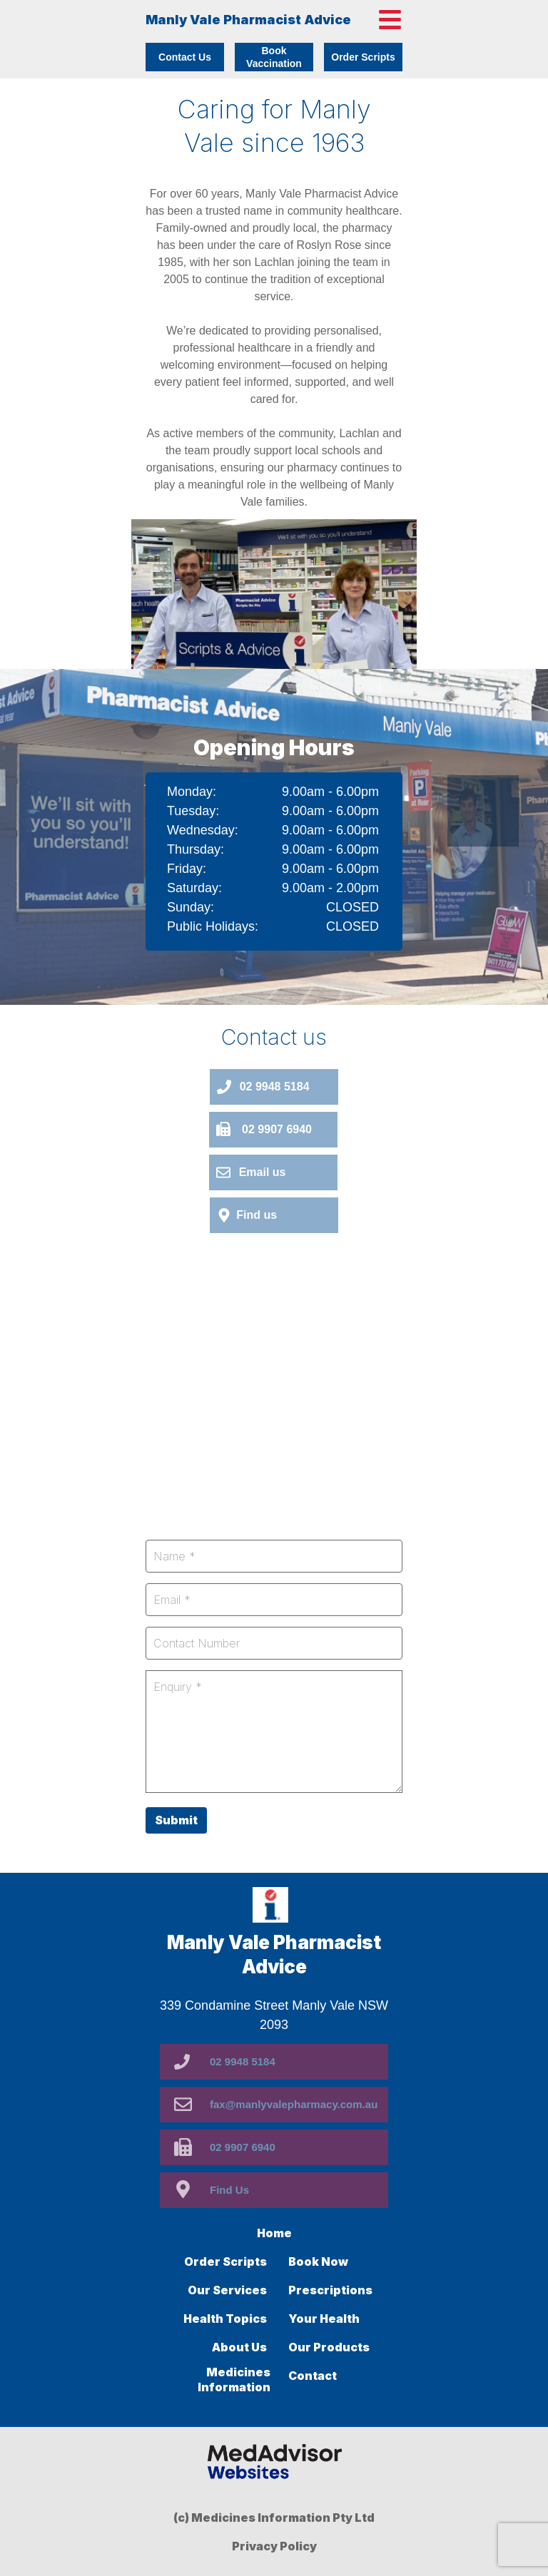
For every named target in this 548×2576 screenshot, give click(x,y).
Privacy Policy (274, 2546)
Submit (176, 1820)
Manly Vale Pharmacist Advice (248, 19)
